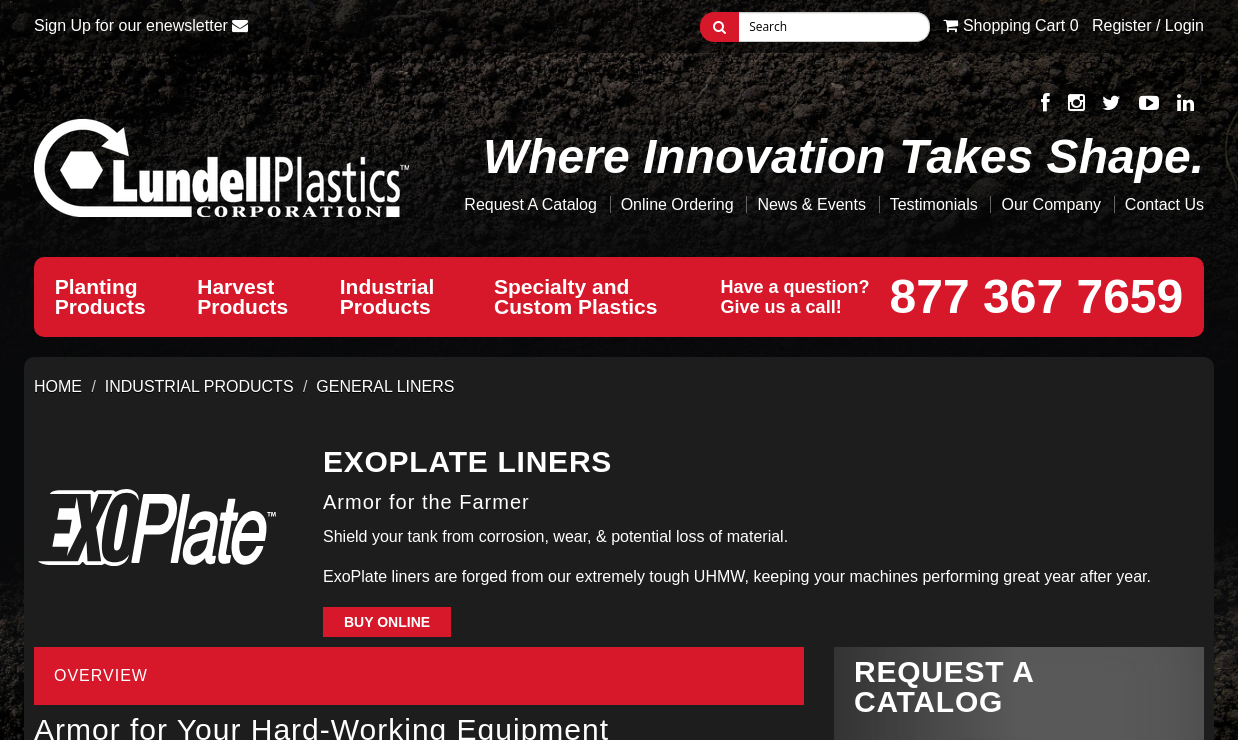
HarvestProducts (242, 296)
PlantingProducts (100, 296)
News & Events (811, 204)
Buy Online (387, 622)
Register (1122, 25)
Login (1184, 25)
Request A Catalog (530, 204)
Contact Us (1164, 204)
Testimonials (934, 204)
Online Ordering (677, 204)
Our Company (1051, 204)
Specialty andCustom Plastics (581, 296)
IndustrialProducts (391, 296)
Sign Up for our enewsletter (141, 25)
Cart (1010, 25)
